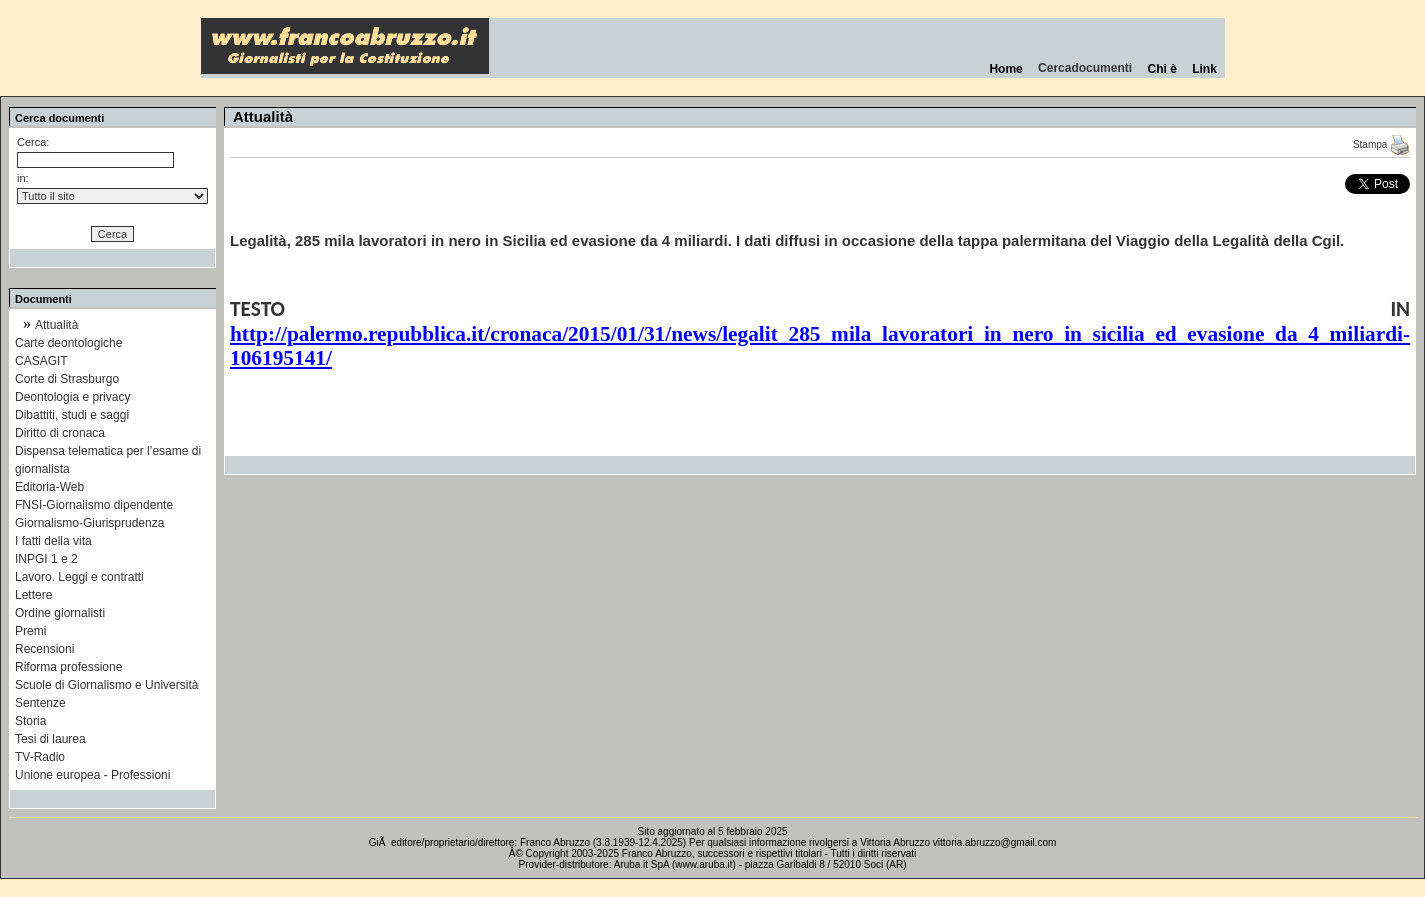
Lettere (33, 595)
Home (1006, 69)
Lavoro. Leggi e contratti (79, 577)
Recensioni (44, 649)
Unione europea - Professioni (92, 775)
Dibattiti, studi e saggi (72, 415)
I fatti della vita (53, 541)
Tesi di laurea (50, 739)
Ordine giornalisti (60, 613)
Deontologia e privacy (72, 397)
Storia (30, 721)
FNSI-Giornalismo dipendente (94, 505)
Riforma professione (68, 667)
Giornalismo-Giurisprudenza (89, 523)
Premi (30, 631)
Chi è (1162, 69)
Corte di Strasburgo (67, 379)
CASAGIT (41, 361)
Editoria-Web (49, 487)
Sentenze (40, 703)
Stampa (1381, 144)
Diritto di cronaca (60, 433)
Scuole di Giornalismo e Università (106, 685)
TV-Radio (40, 757)
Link (1204, 69)
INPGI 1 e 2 (46, 559)
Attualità (56, 325)
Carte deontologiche (68, 343)
